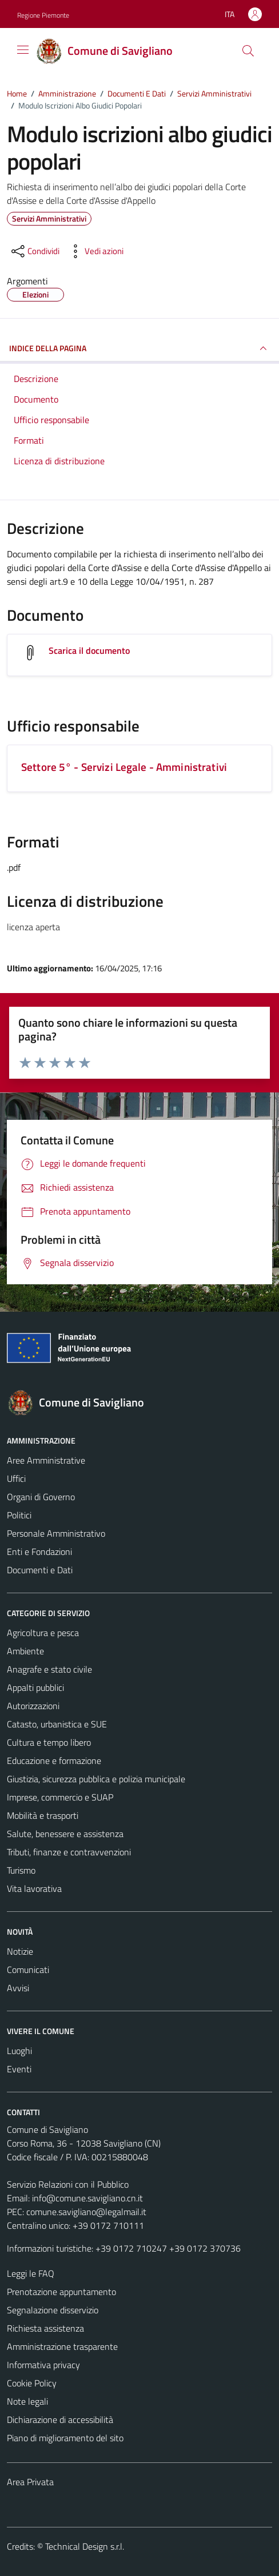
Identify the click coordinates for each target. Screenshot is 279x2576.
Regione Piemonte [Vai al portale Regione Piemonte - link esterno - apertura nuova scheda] (43, 15)
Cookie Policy (32, 2383)
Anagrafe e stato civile (49, 1669)
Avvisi (18, 1988)
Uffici (16, 1478)
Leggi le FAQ (30, 2273)
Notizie (20, 1951)
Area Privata (30, 2482)
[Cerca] (248, 51)
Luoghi (19, 2050)
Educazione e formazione (54, 1760)
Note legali (27, 2401)
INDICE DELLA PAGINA (139, 348)
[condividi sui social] (34, 251)
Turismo (21, 1870)
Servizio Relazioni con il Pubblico (68, 2184)
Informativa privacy (43, 2365)
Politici (19, 1515)
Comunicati (28, 1969)
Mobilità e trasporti (42, 1815)
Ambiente (25, 1651)
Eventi (19, 2069)
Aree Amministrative (46, 1460)
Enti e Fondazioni (39, 1551)
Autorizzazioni (33, 1706)
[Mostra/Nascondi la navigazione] (23, 50)
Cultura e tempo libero (49, 1742)
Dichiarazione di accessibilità (60, 2419)
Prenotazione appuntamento (61, 2291)
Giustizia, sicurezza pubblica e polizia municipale (96, 1779)
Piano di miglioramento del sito (65, 2438)
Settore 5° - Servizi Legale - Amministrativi (124, 766)
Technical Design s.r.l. (84, 2546)
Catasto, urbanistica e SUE (57, 1724)
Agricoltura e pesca (43, 1632)
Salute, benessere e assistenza (65, 1833)
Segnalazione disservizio (52, 2310)
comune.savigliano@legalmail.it (86, 2212)
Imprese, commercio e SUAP (60, 1797)
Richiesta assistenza (45, 2328)
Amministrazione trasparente (62, 2346)
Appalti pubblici (35, 1687)
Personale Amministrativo (56, 1533)
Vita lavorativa (34, 1888)
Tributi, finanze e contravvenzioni (69, 1852)
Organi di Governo (41, 1497)
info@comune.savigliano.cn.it (87, 2198)
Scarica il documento (89, 650)
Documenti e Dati (40, 1570)
